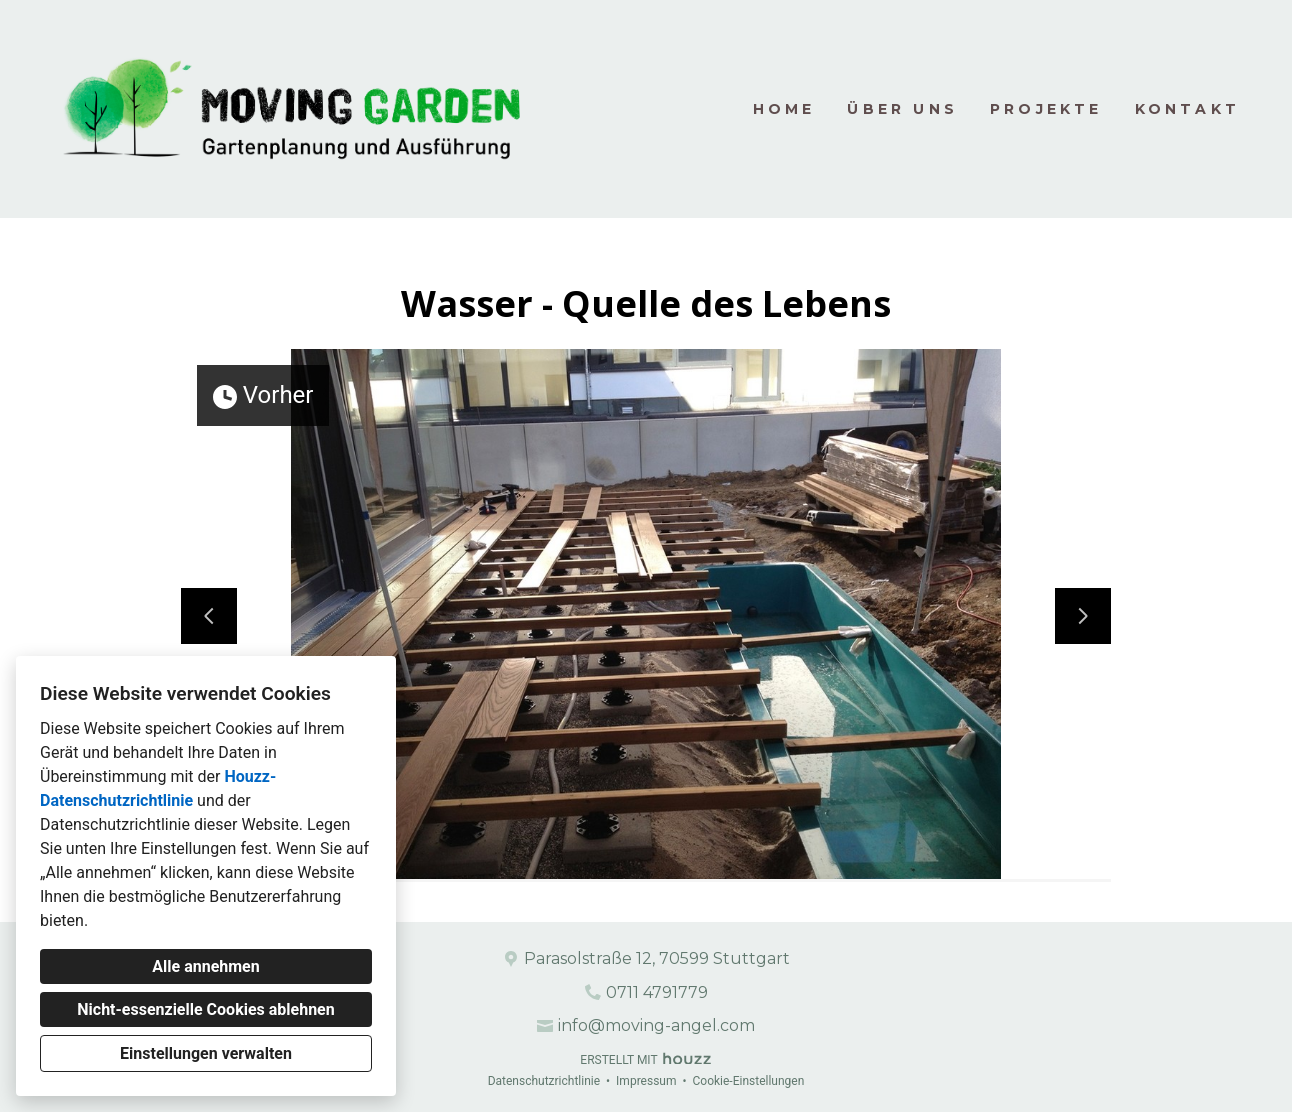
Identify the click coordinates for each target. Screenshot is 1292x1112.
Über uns (902, 109)
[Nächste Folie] (1083, 616)
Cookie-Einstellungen (748, 1081)
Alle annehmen (205, 966)
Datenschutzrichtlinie (544, 1081)
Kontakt (1187, 109)
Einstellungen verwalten (206, 1053)
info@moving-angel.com (656, 1025)
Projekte (1046, 109)
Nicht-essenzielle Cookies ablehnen (205, 1009)
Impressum (646, 1081)
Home (784, 109)
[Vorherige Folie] (209, 616)
